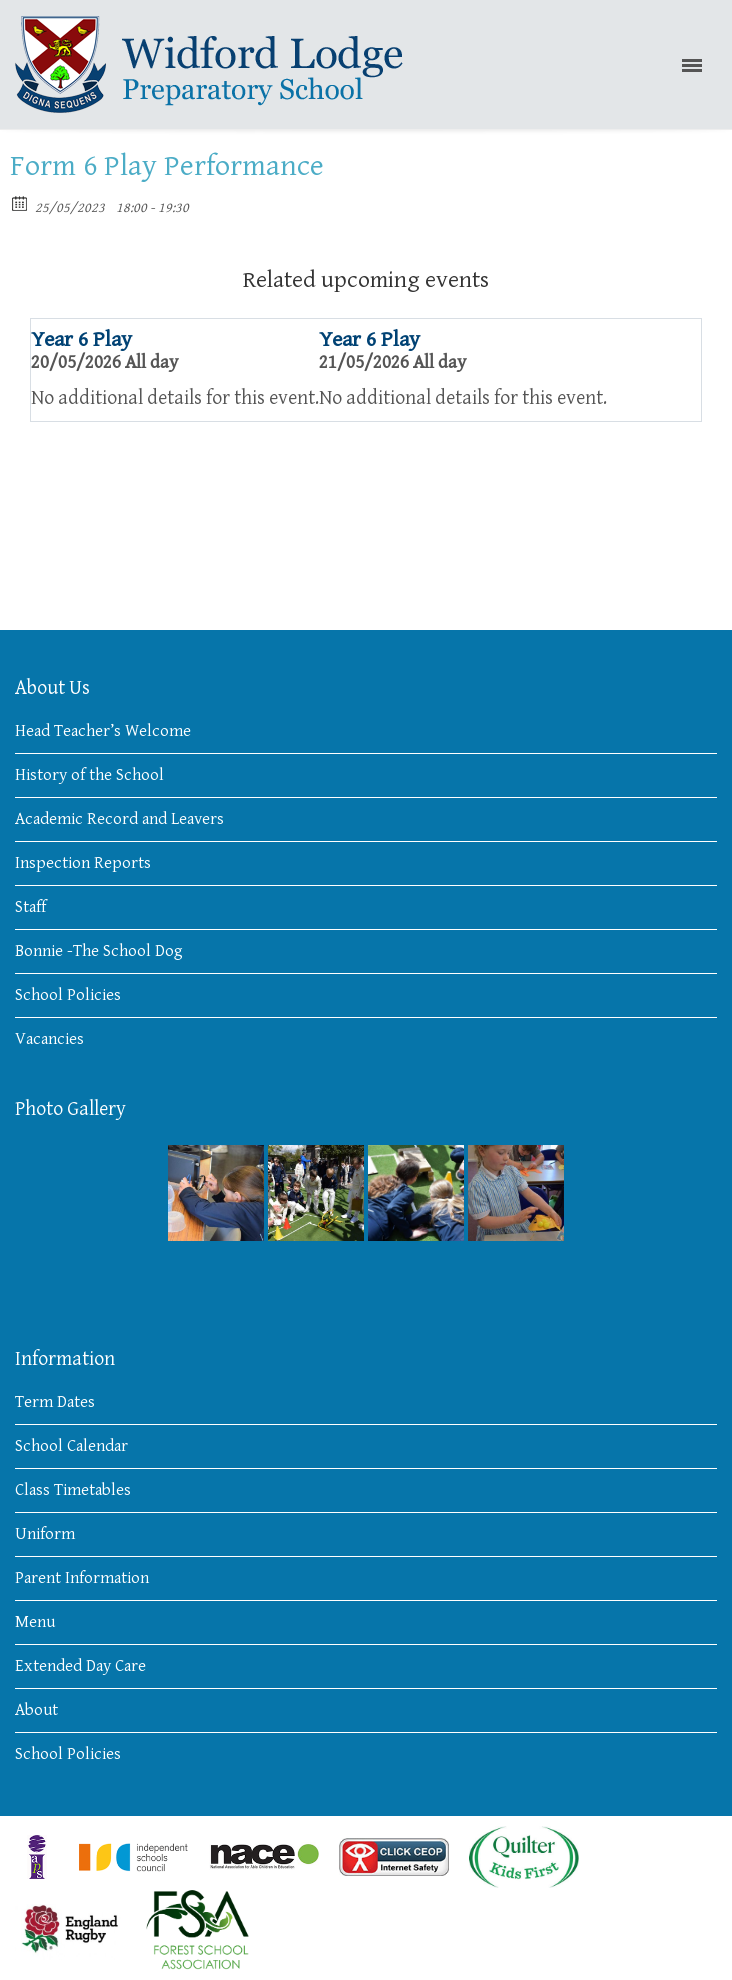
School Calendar (71, 1446)
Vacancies (49, 1039)
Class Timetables (73, 1490)
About (36, 1710)
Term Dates (55, 1402)
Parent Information (82, 1578)
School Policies (68, 995)
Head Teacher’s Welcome (103, 731)
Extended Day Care (80, 1666)
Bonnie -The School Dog (99, 951)
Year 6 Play (81, 339)
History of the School (89, 775)
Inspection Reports (83, 863)
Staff (30, 907)
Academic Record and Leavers (119, 819)
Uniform (45, 1534)
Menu (35, 1622)
